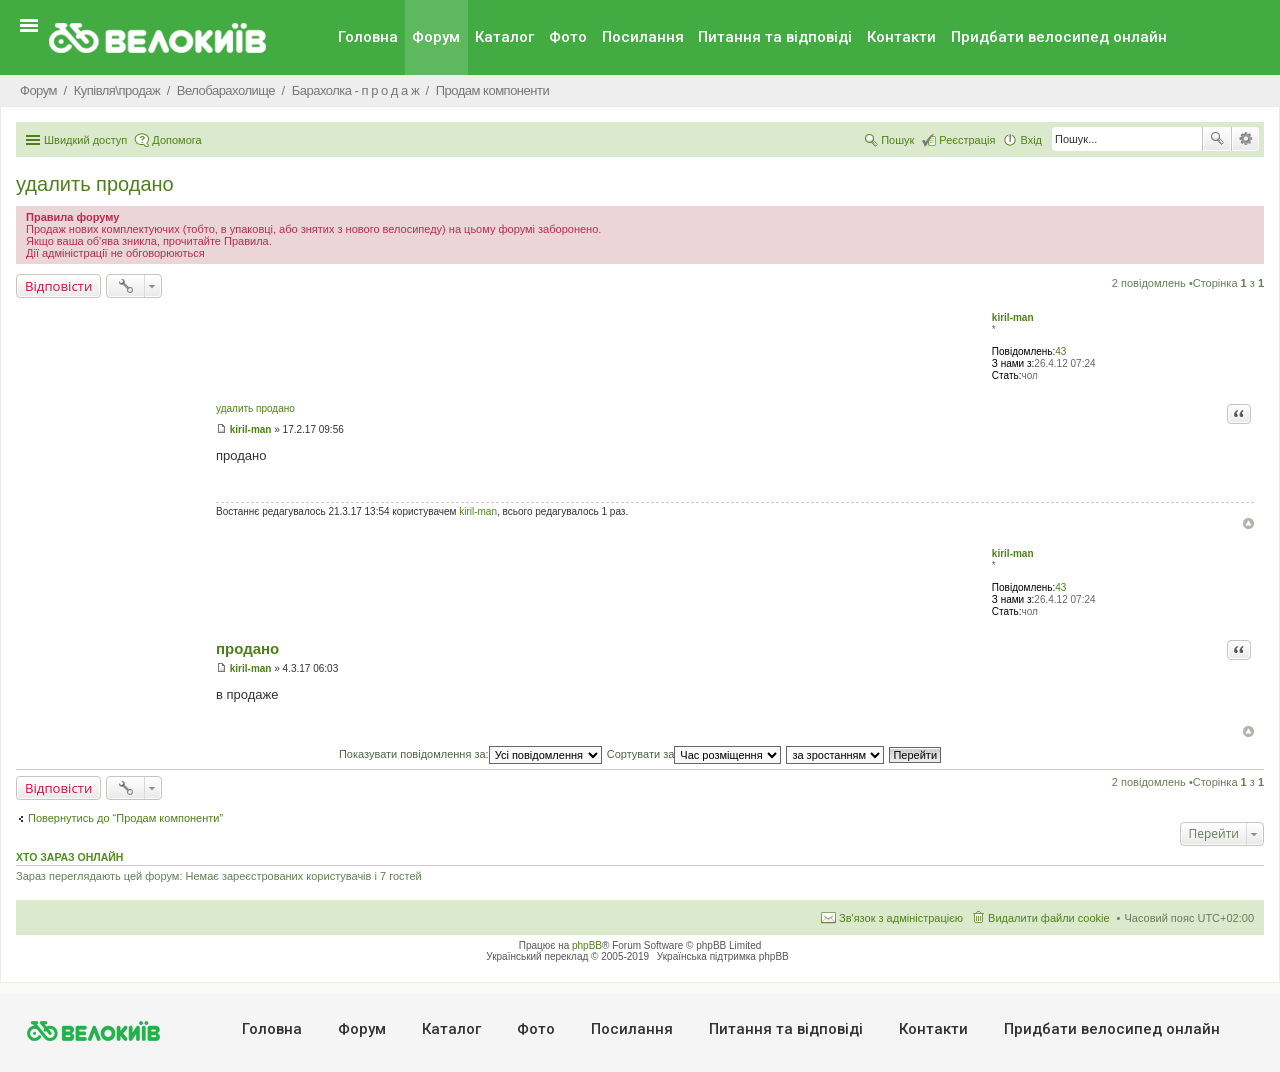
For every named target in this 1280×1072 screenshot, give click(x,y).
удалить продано (95, 184)
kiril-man (1013, 317)
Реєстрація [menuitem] (967, 140)
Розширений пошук (1245, 139)
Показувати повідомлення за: (470, 754)
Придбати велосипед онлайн (1059, 37)
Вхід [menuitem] (1031, 140)
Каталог (504, 37)
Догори (1248, 523)
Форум (436, 37)
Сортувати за (694, 754)
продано (247, 648)
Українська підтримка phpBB (723, 956)
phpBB (587, 945)
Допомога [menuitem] (176, 140)
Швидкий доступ (85, 140)
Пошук (1217, 139)
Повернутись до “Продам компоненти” (125, 818)
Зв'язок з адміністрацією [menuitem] (901, 918)
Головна (368, 37)
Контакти (901, 37)
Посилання (643, 37)
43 (1060, 351)
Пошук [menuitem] (897, 140)
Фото (568, 37)
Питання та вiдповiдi (775, 37)
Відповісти (58, 286)
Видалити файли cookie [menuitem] (1049, 918)
